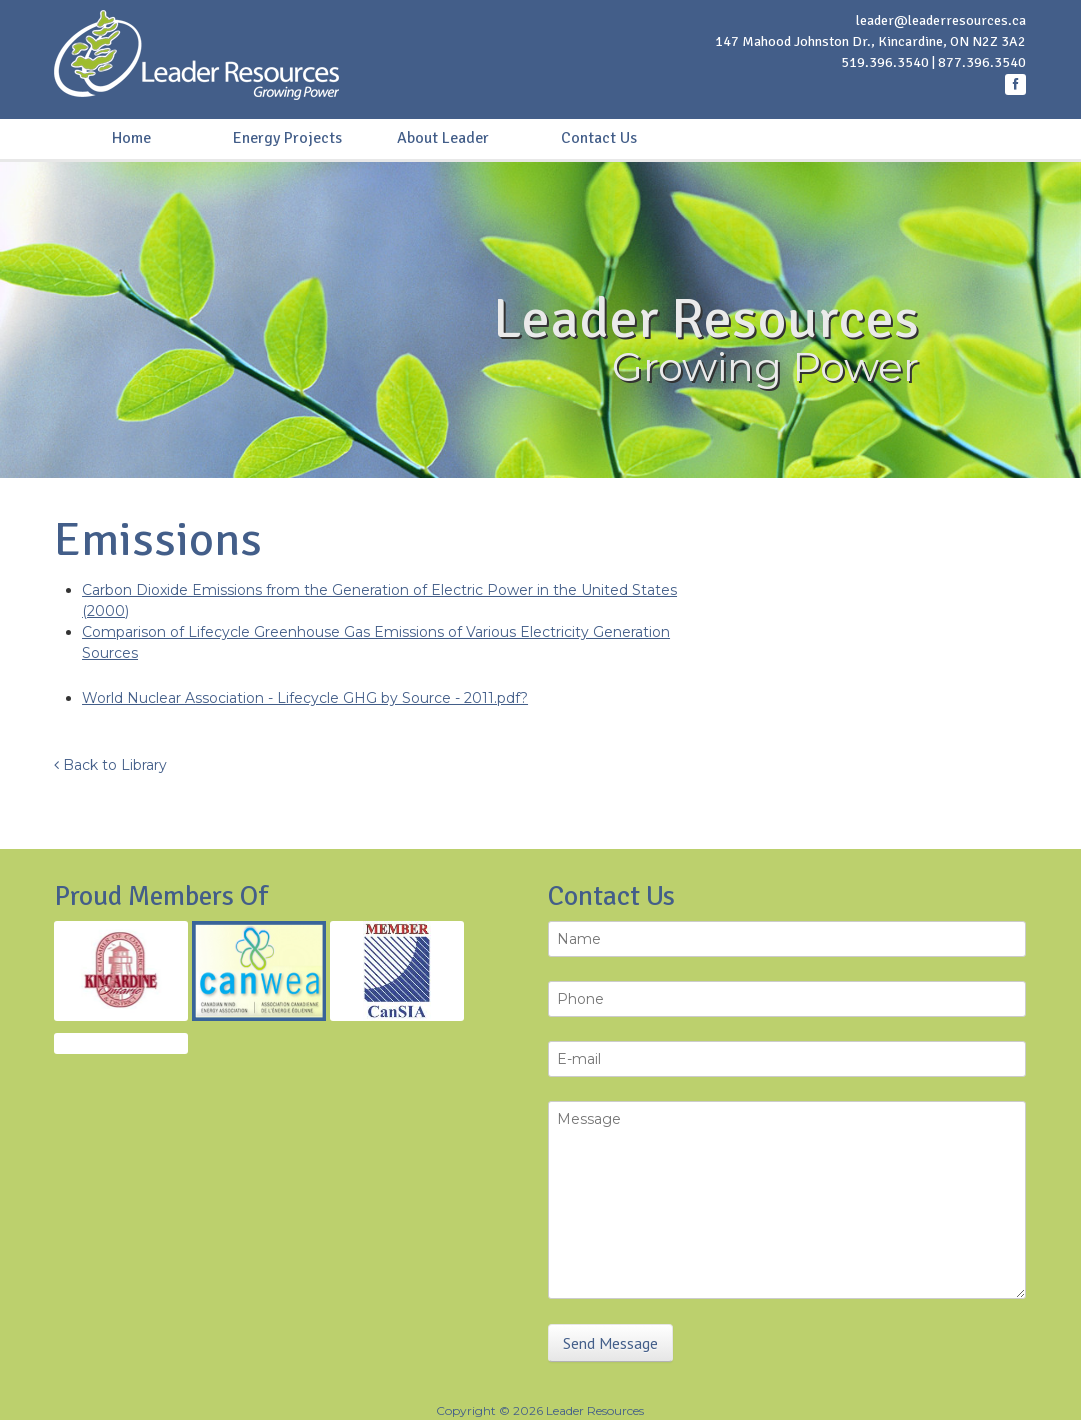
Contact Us (599, 138)
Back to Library (110, 765)
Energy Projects (287, 138)
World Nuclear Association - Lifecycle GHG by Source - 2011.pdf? (305, 698)
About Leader (443, 138)
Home (131, 138)
